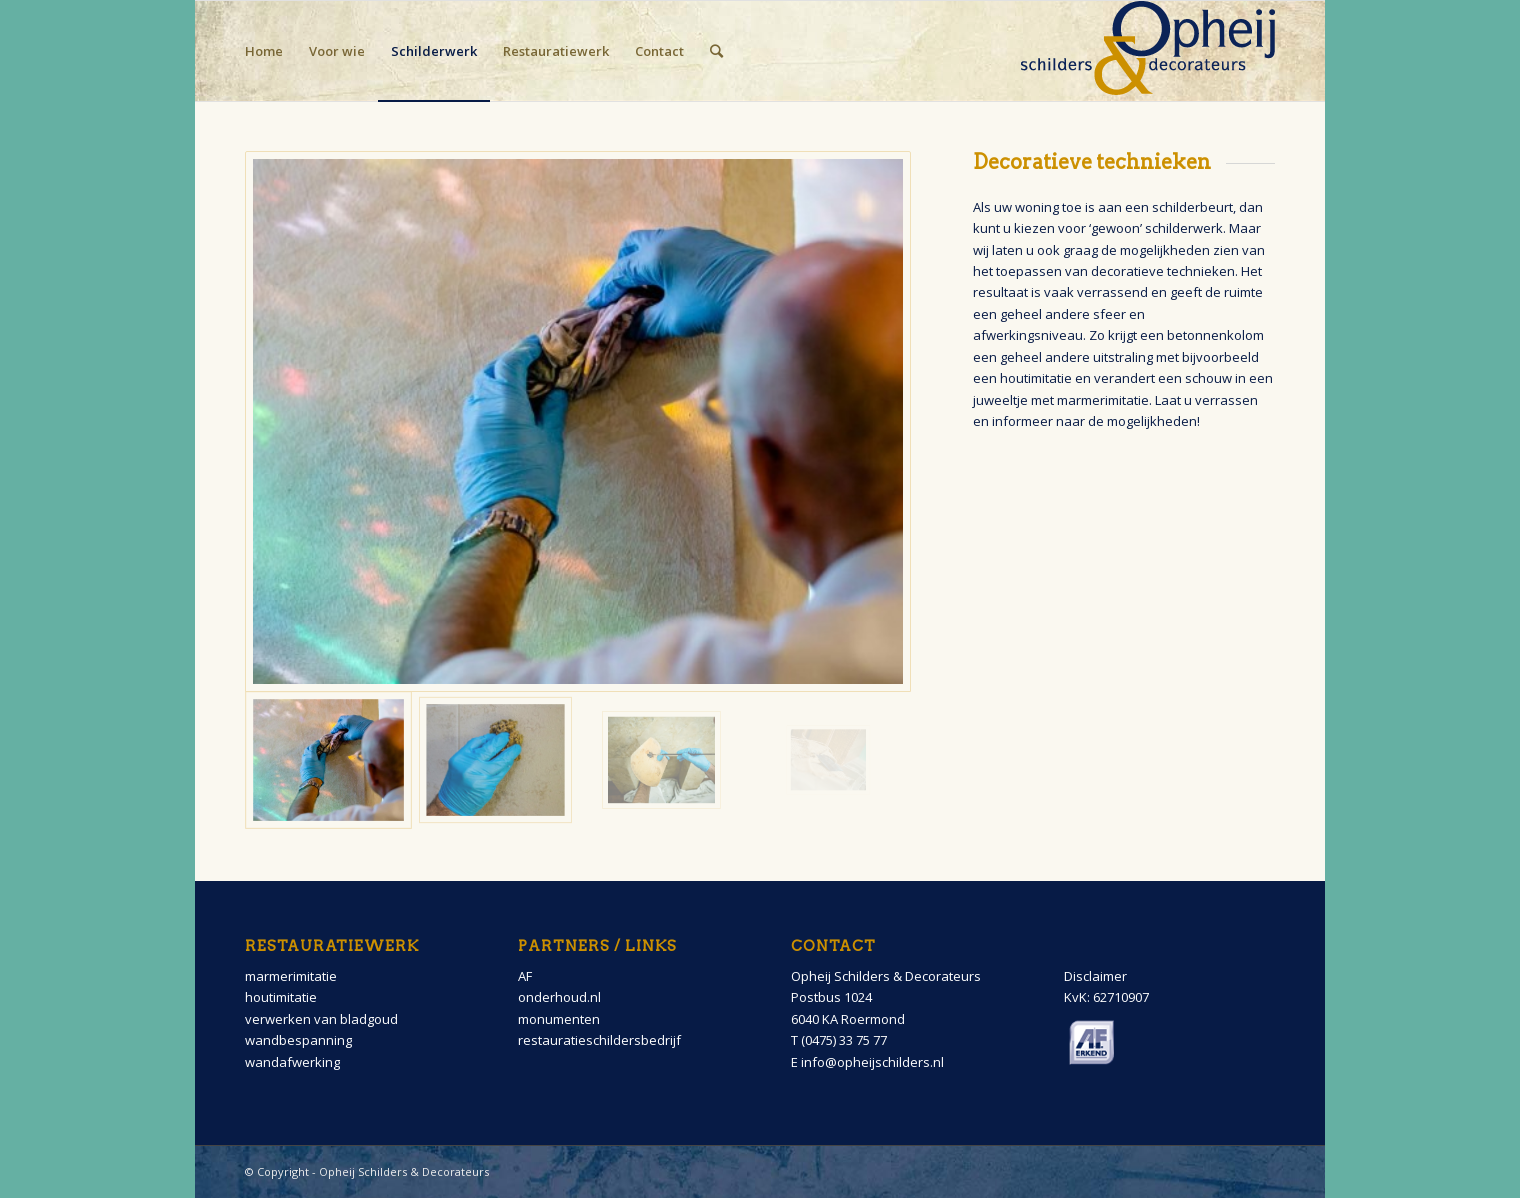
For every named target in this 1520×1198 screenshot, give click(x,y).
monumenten (559, 1019)
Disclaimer (1095, 976)
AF (525, 976)
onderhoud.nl (559, 997)
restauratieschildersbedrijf (599, 1040)
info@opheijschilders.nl (872, 1062)
